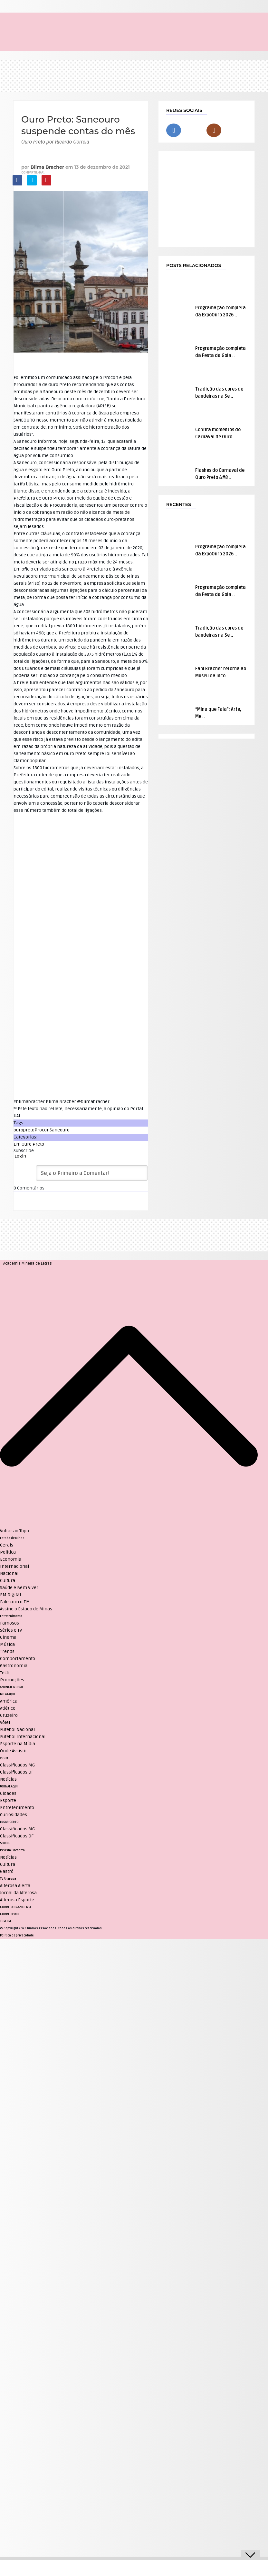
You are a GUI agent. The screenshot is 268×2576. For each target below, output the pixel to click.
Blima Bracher (47, 167)
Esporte (8, 1800)
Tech (4, 1673)
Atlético (7, 1708)
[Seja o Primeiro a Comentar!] (92, 1173)
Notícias (8, 1779)
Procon (42, 1130)
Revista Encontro (12, 1850)
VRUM (4, 1758)
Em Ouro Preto (29, 1144)
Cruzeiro (9, 1715)
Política (8, 1552)
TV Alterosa (8, 1879)
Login (20, 1156)
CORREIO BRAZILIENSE (16, 1907)
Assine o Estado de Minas (26, 1609)
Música (7, 1644)
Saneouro (60, 1130)
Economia (10, 1559)
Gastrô (7, 1871)
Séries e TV (11, 1630)
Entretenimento (11, 1616)
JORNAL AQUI (9, 1786)
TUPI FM (5, 1921)
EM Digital (10, 1594)
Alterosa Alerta (15, 1885)
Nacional (9, 1573)
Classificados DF (17, 1772)
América (8, 1701)
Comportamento (17, 1658)
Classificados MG (17, 1765)
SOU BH (5, 1843)
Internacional (14, 1566)
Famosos (9, 1623)
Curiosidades (13, 1814)
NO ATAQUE (8, 1694)
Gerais (6, 1545)
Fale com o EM (15, 1602)
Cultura (7, 1580)
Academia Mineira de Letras (27, 1263)
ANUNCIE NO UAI (11, 1687)
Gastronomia (13, 1665)
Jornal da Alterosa (18, 1892)
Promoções (12, 1680)
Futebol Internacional (22, 1736)
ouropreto (24, 1130)
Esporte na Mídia (17, 1743)
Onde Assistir (13, 1751)
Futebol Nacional (17, 1729)
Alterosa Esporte (17, 1900)
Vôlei (5, 1722)
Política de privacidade (17, 1935)
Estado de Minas (12, 1538)
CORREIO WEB (9, 1914)
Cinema (8, 1637)
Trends (7, 1651)
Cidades (8, 1793)
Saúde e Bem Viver (19, 1587)
